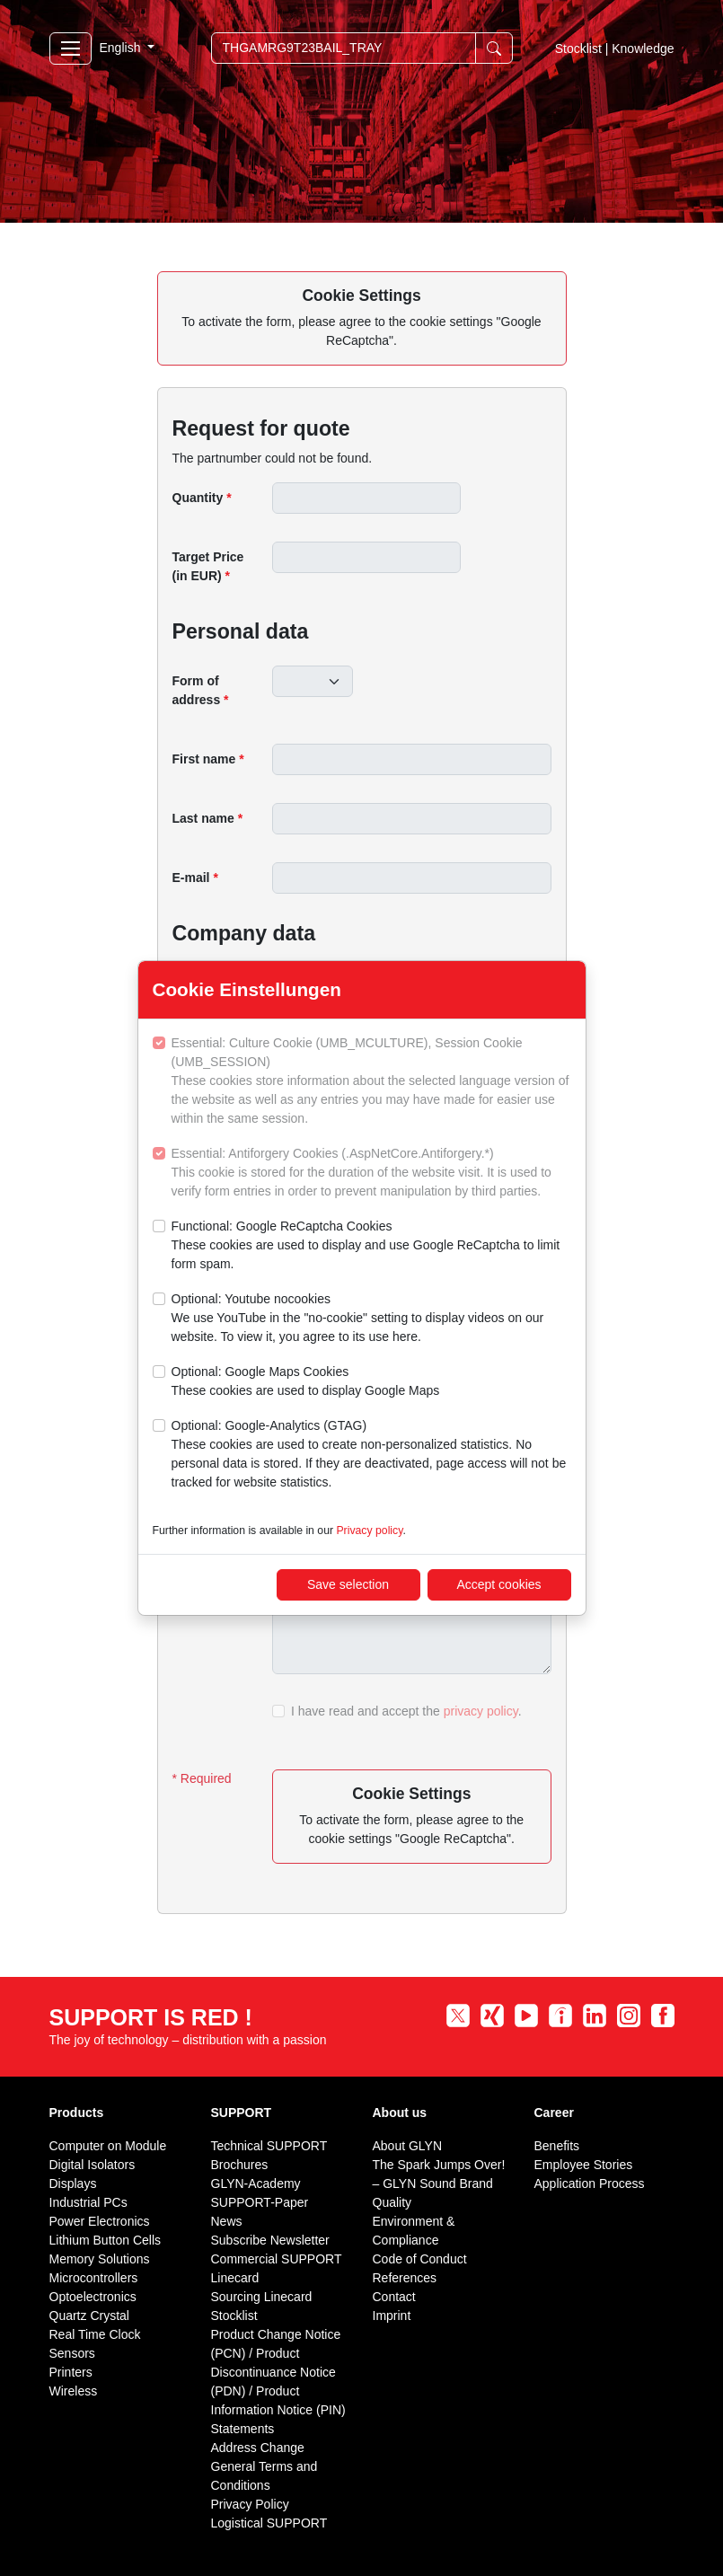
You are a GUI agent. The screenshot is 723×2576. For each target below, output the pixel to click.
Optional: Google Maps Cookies (306, 1382)
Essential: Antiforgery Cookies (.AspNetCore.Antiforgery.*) (371, 1173)
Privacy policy (369, 1530)
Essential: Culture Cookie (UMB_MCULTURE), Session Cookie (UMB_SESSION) (371, 1082)
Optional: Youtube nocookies (371, 1319)
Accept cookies (498, 1584)
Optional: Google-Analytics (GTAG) (371, 1455)
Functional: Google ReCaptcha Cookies (371, 1246)
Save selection (348, 1584)
